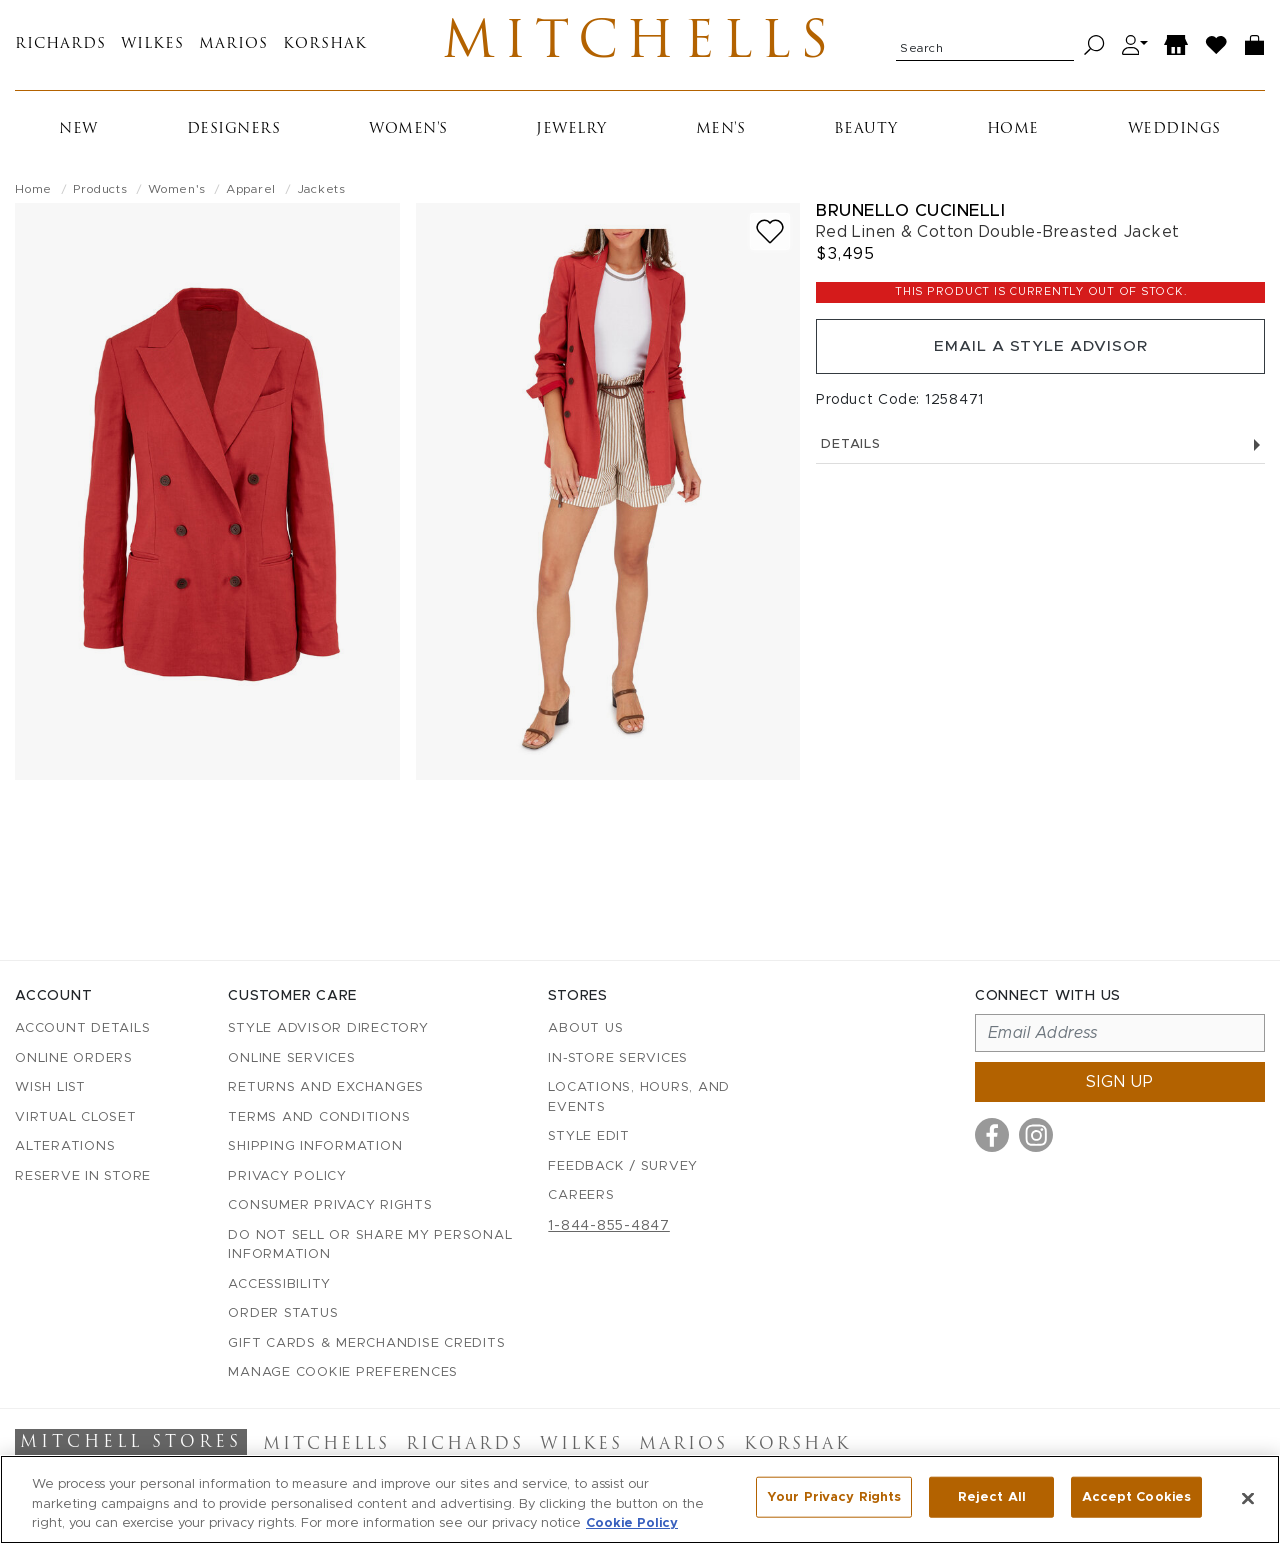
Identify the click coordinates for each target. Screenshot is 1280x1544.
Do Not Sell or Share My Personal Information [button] (370, 1245)
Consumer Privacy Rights (330, 1206)
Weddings (1174, 133)
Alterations (65, 1147)
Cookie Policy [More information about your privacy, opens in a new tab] (632, 1523)
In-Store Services (618, 1058)
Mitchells (640, 47)
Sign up (1120, 1083)
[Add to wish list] (770, 235)
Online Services (291, 1058)
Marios (233, 47)
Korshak (325, 47)
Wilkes (152, 47)
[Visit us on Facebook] (992, 1136)
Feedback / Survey (623, 1166)
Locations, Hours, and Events (639, 1098)
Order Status (283, 1314)
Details (1040, 451)
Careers (581, 1196)
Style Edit (589, 1137)
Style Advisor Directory (328, 1029)
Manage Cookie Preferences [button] (343, 1373)
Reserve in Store (83, 1176)
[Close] (1248, 1498)
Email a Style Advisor (1040, 352)
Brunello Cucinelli (910, 214)
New (78, 133)
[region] (640, 1499)
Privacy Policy (287, 1176)
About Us (585, 1029)
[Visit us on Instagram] (1036, 1136)
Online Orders (74, 1058)
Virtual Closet (76, 1117)
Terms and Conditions (319, 1117)
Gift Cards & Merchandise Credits (366, 1343)
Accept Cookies (1136, 1497)
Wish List (50, 1088)
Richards (60, 47)
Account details (82, 1029)
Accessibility (279, 1284)
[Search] (1094, 47)
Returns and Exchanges (326, 1088)
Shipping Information (315, 1147)
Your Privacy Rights (834, 1497)
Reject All (992, 1497)
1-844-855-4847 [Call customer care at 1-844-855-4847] (609, 1226)
